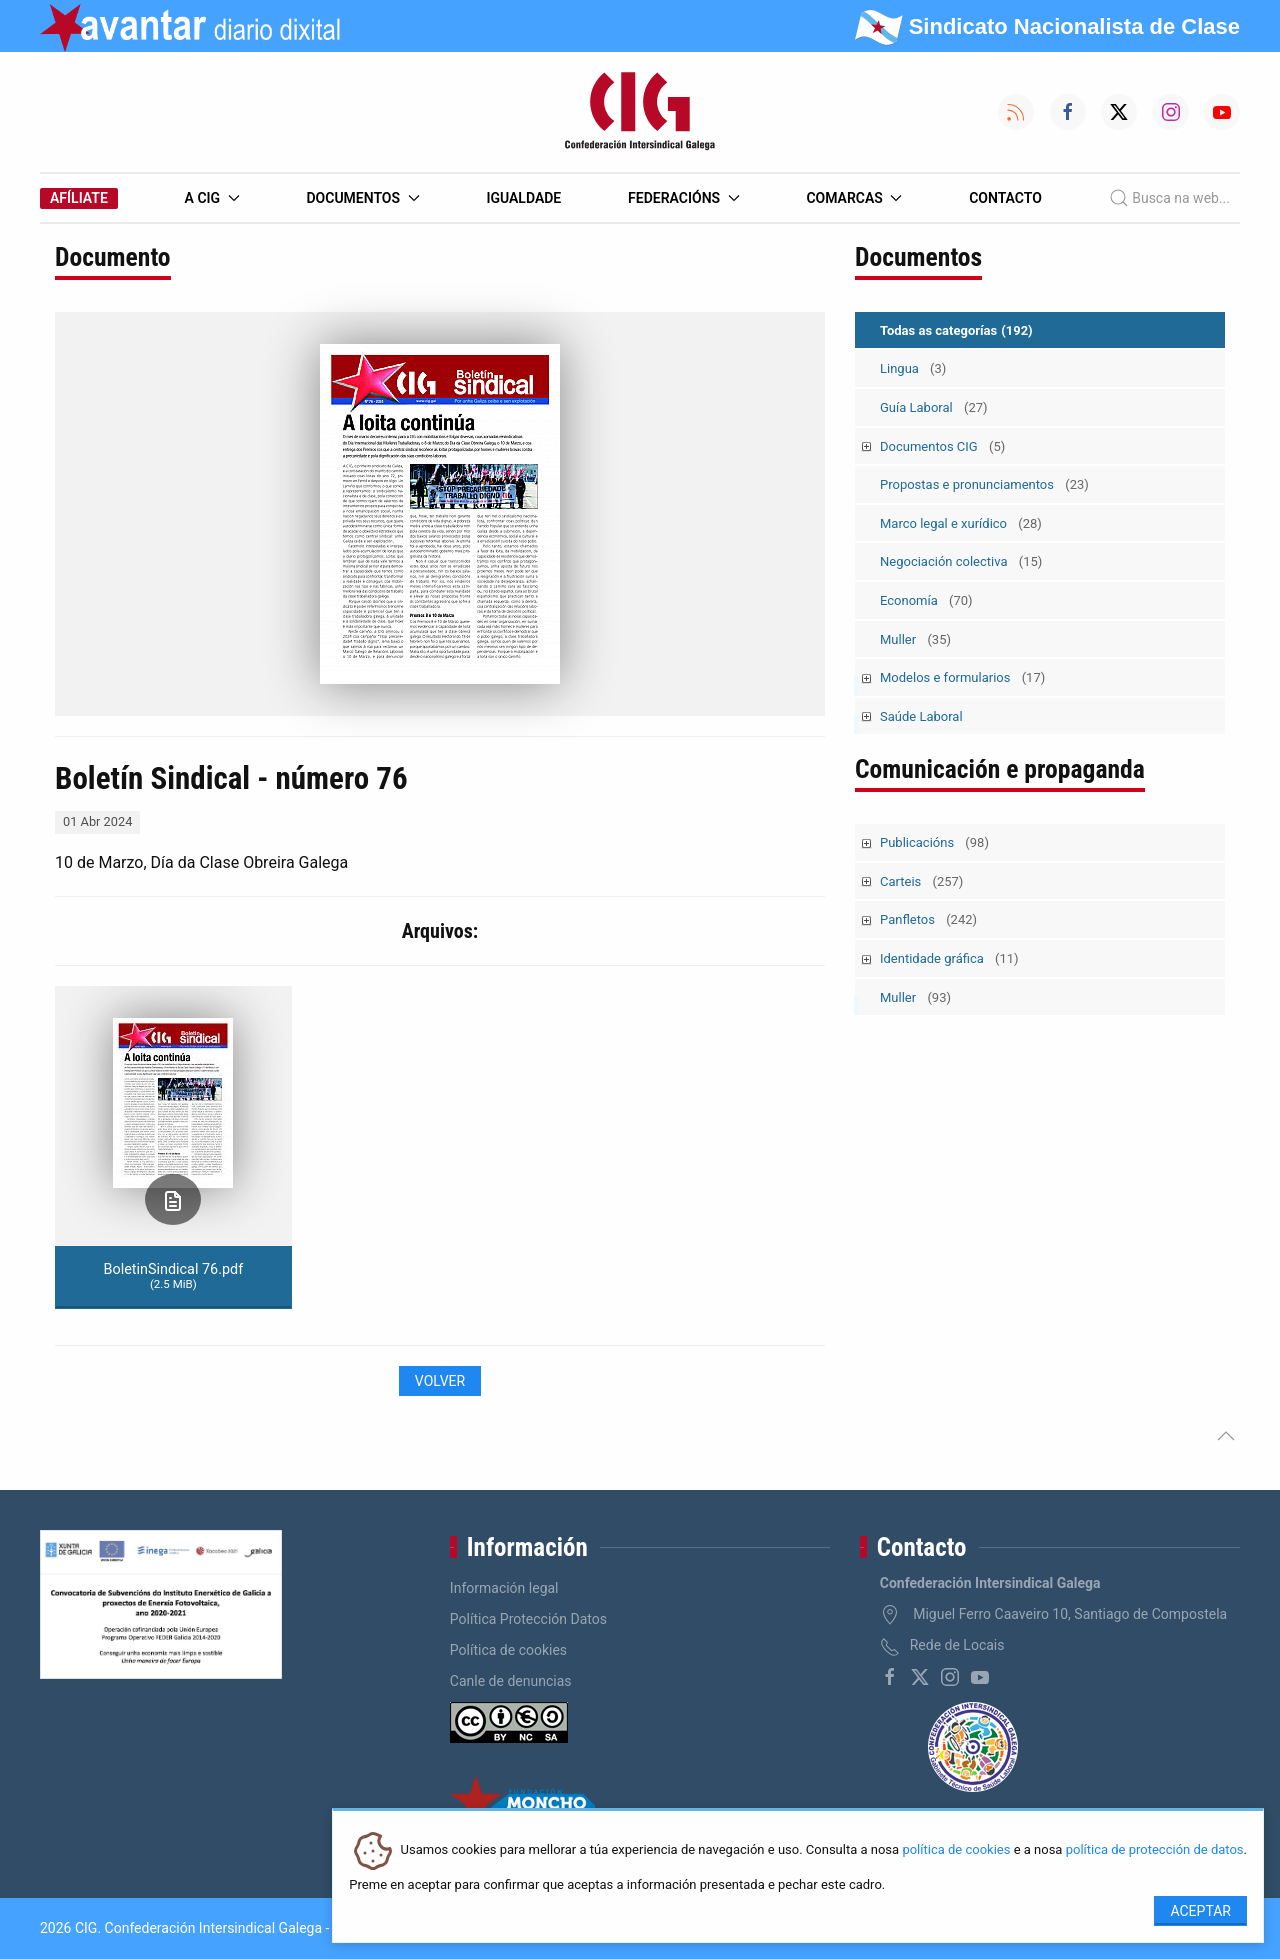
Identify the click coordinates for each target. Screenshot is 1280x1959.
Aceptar (1200, 1911)
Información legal (504, 1588)
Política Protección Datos (528, 1619)
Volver (440, 1381)
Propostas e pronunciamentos (984, 484)
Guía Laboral (934, 407)
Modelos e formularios (962, 677)
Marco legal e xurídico (961, 523)
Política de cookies (508, 1650)
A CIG (212, 198)
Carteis (921, 881)
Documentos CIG (942, 446)
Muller (915, 639)
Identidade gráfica (949, 958)
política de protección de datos (1155, 1850)
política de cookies (956, 1850)
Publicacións (934, 842)
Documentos (362, 198)
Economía (926, 600)
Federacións (684, 198)
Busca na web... (1169, 198)
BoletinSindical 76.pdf (173, 1276)
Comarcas (854, 198)
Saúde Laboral (921, 716)
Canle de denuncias (511, 1681)
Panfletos (928, 919)
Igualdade (523, 198)
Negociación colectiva (961, 561)
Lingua (913, 368)
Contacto (1005, 198)
